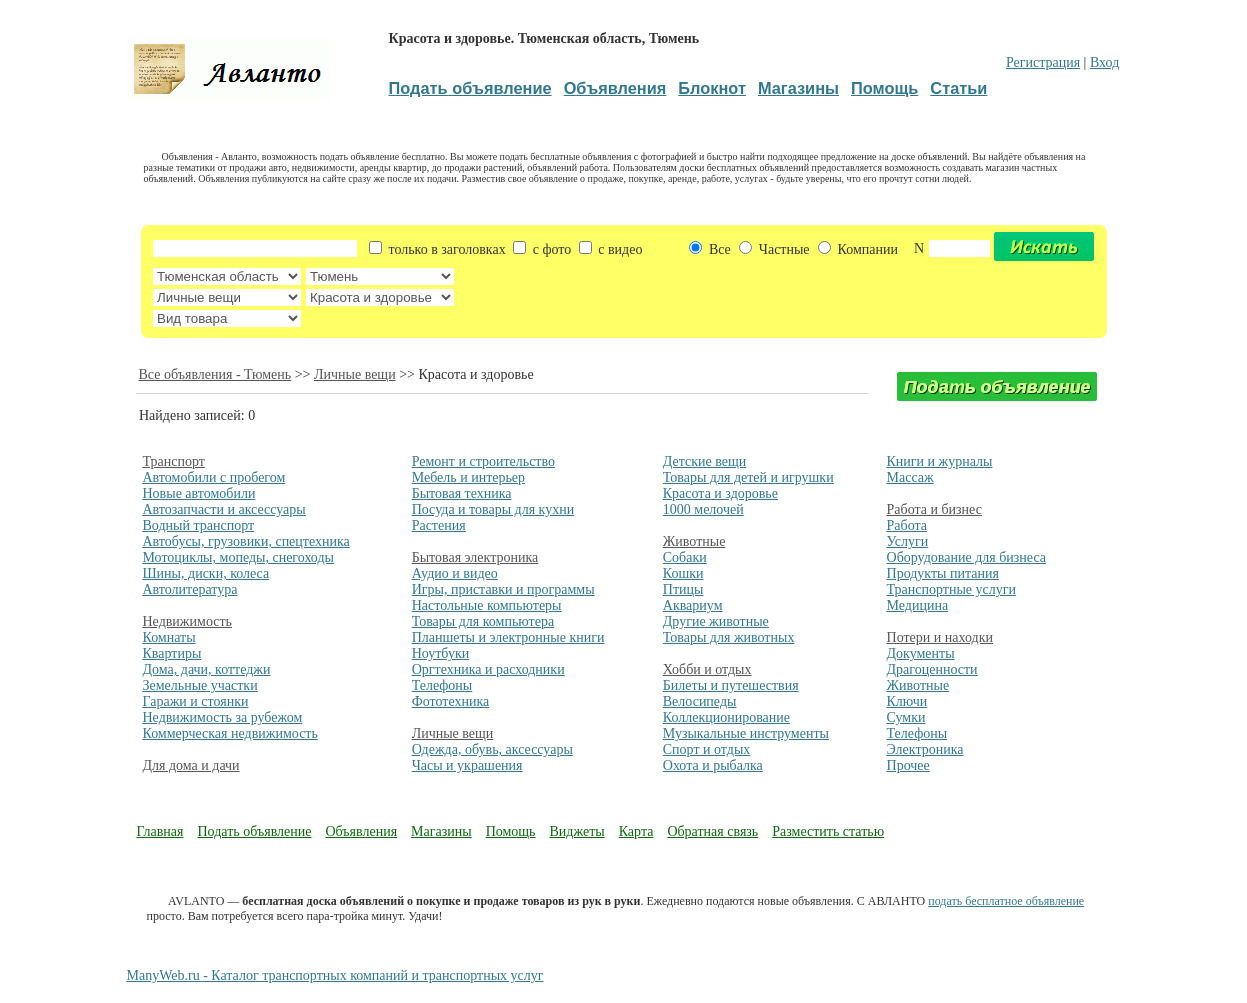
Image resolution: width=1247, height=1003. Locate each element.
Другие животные (716, 621)
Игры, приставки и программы (503, 589)
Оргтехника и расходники (488, 669)
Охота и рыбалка (713, 765)
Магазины (441, 831)
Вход (1104, 62)
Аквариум (693, 605)
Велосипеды (700, 701)
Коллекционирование (726, 717)
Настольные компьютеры (487, 605)
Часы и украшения (467, 765)
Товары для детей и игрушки (748, 477)
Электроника (925, 749)
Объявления (361, 831)
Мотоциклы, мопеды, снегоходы (239, 557)
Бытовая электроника (475, 557)
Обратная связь (712, 831)
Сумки (906, 717)
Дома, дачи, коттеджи (207, 669)
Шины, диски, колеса (206, 573)
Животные (694, 541)
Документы (921, 653)
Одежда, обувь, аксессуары (492, 749)
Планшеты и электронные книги (508, 637)
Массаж (910, 477)
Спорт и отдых (707, 749)
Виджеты (577, 831)
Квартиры (172, 653)
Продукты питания (943, 573)
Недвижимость (187, 621)
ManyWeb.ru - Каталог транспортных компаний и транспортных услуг (335, 975)
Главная (160, 831)
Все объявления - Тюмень (215, 374)
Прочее (908, 765)
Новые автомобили (199, 493)
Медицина (918, 605)
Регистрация (1043, 62)
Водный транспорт (199, 525)
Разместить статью (828, 831)
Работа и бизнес (934, 509)
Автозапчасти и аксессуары (224, 509)
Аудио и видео (455, 573)
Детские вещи (704, 461)
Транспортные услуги (951, 589)
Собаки (685, 557)
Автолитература (190, 589)
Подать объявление (255, 831)
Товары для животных (729, 637)
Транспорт (174, 461)
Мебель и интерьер (468, 477)
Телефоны (442, 685)
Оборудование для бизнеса (966, 557)
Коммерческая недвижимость (230, 733)
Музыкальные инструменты (746, 733)
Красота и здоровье (720, 493)
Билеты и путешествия (731, 685)
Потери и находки (940, 637)
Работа (907, 525)
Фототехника (451, 701)
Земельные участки (200, 685)
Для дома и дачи (191, 765)
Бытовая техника (462, 493)
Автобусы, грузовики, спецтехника (246, 541)
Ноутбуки (441, 653)
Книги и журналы (940, 461)
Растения (439, 525)
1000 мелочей (703, 509)
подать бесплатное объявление (1006, 901)
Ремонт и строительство (483, 461)
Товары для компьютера (483, 621)
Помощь (511, 831)
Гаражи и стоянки (196, 701)
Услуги (908, 541)
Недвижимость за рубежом (223, 717)
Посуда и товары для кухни (493, 509)
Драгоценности (932, 669)
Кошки (683, 573)
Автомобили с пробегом (214, 477)
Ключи (907, 701)
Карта (636, 831)
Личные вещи (355, 374)
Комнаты (169, 637)
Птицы (683, 589)
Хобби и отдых (707, 669)
